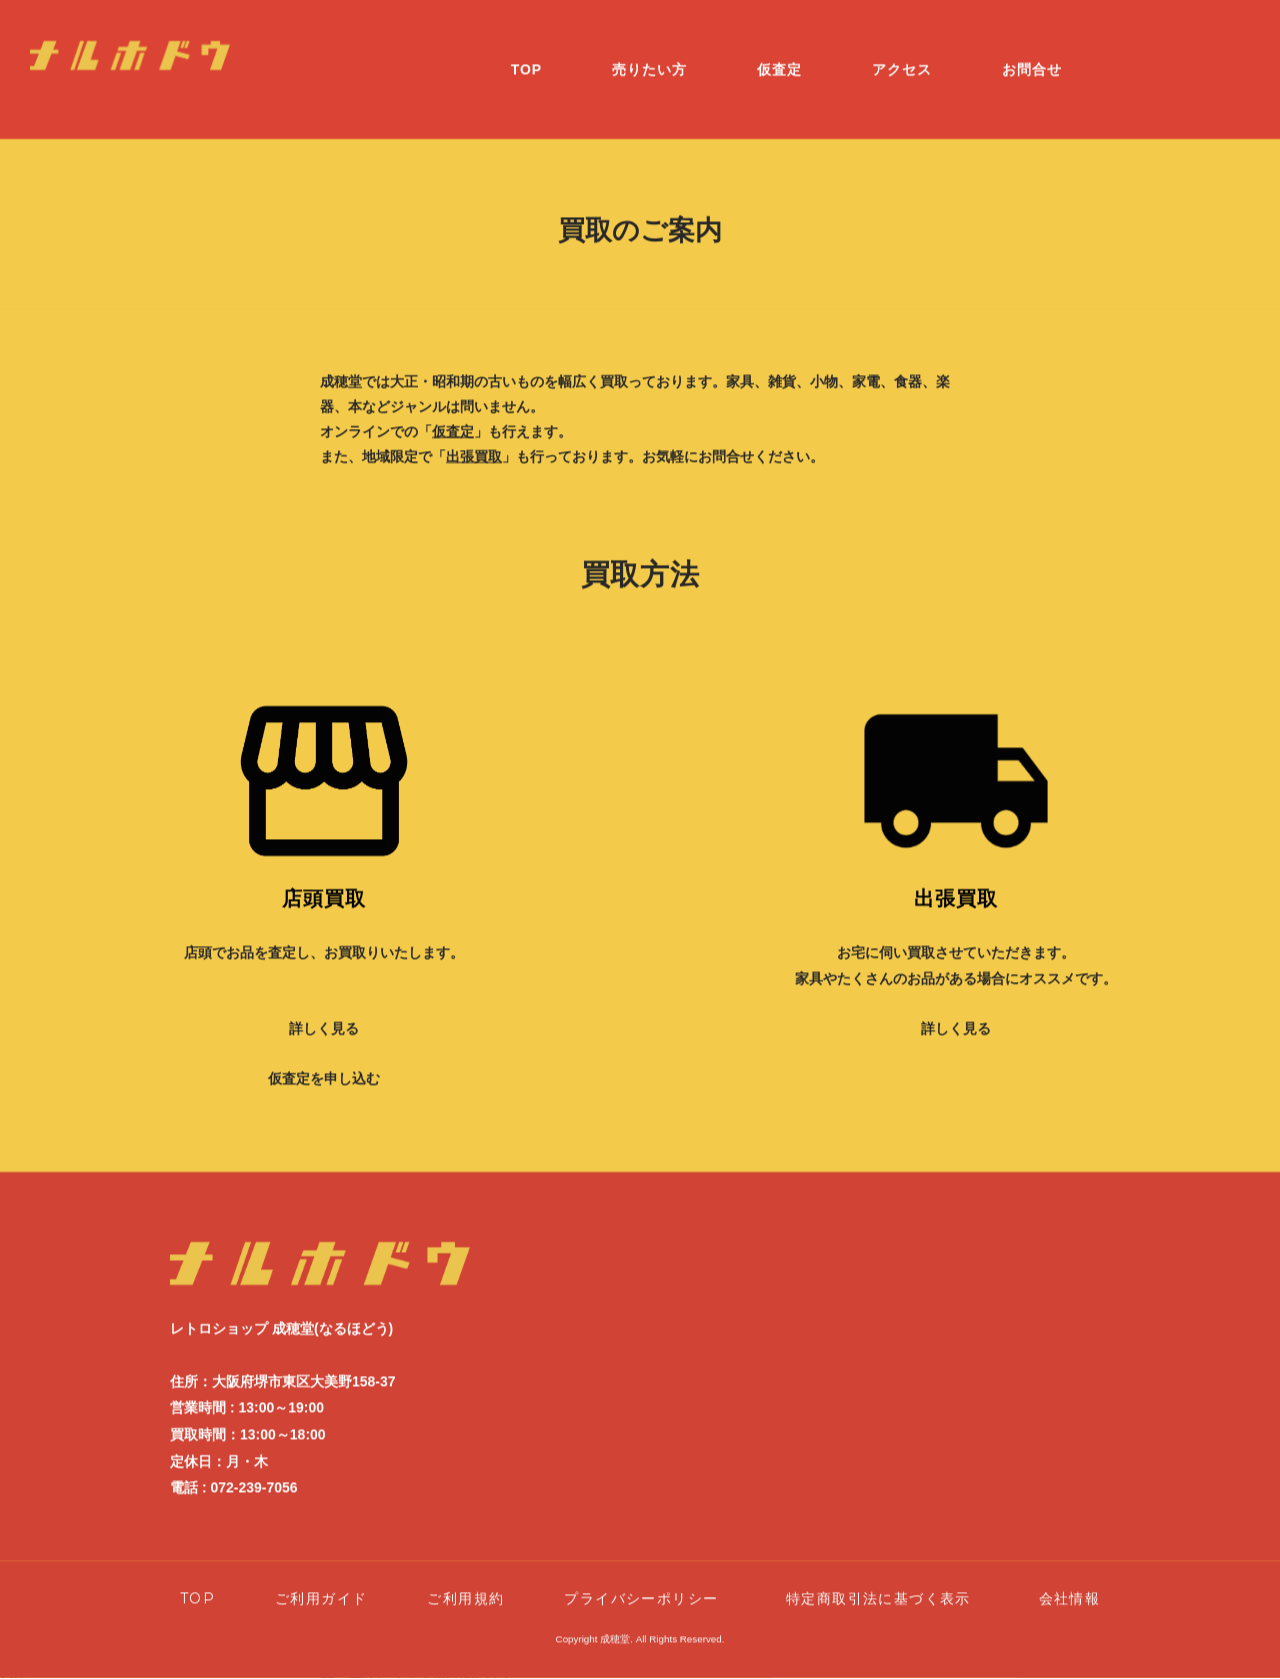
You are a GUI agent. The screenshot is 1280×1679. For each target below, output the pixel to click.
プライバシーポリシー (641, 1581)
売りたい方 (649, 52)
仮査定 (779, 52)
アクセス (902, 52)
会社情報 (1070, 1581)
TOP (527, 52)
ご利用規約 (465, 1581)
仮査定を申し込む (324, 1062)
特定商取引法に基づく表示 (886, 1581)
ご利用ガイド (321, 1581)
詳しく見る (324, 1011)
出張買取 (474, 439)
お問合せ (1032, 52)
